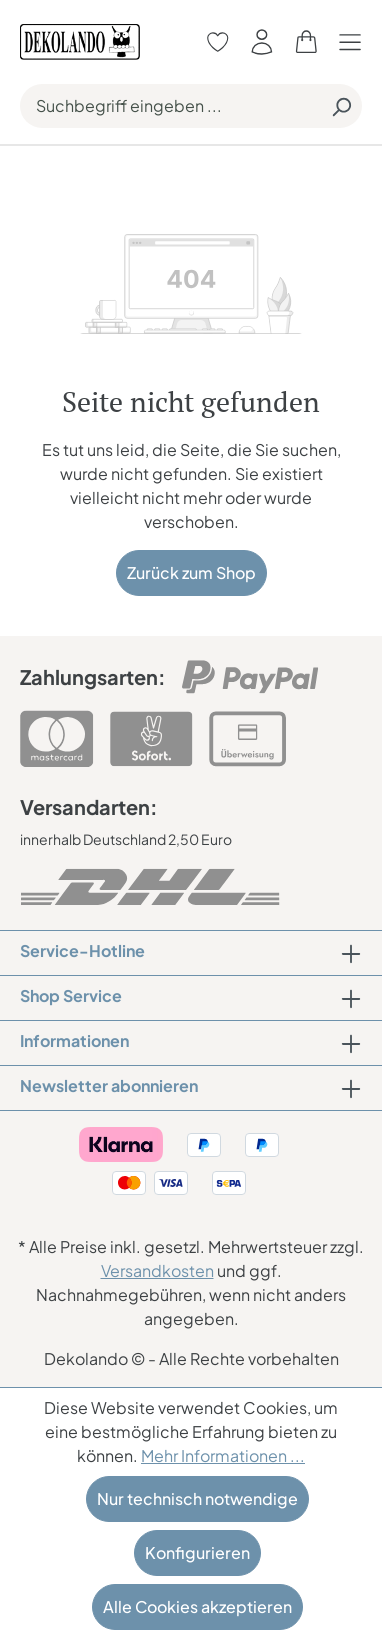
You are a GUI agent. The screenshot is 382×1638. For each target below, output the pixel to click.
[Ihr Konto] (262, 41)
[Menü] (355, 41)
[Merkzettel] (218, 41)
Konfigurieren (197, 1552)
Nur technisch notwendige (197, 1498)
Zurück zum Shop (191, 572)
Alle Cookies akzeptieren (197, 1606)
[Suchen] (341, 106)
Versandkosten (157, 1270)
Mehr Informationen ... (223, 1455)
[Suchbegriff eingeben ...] (170, 106)
